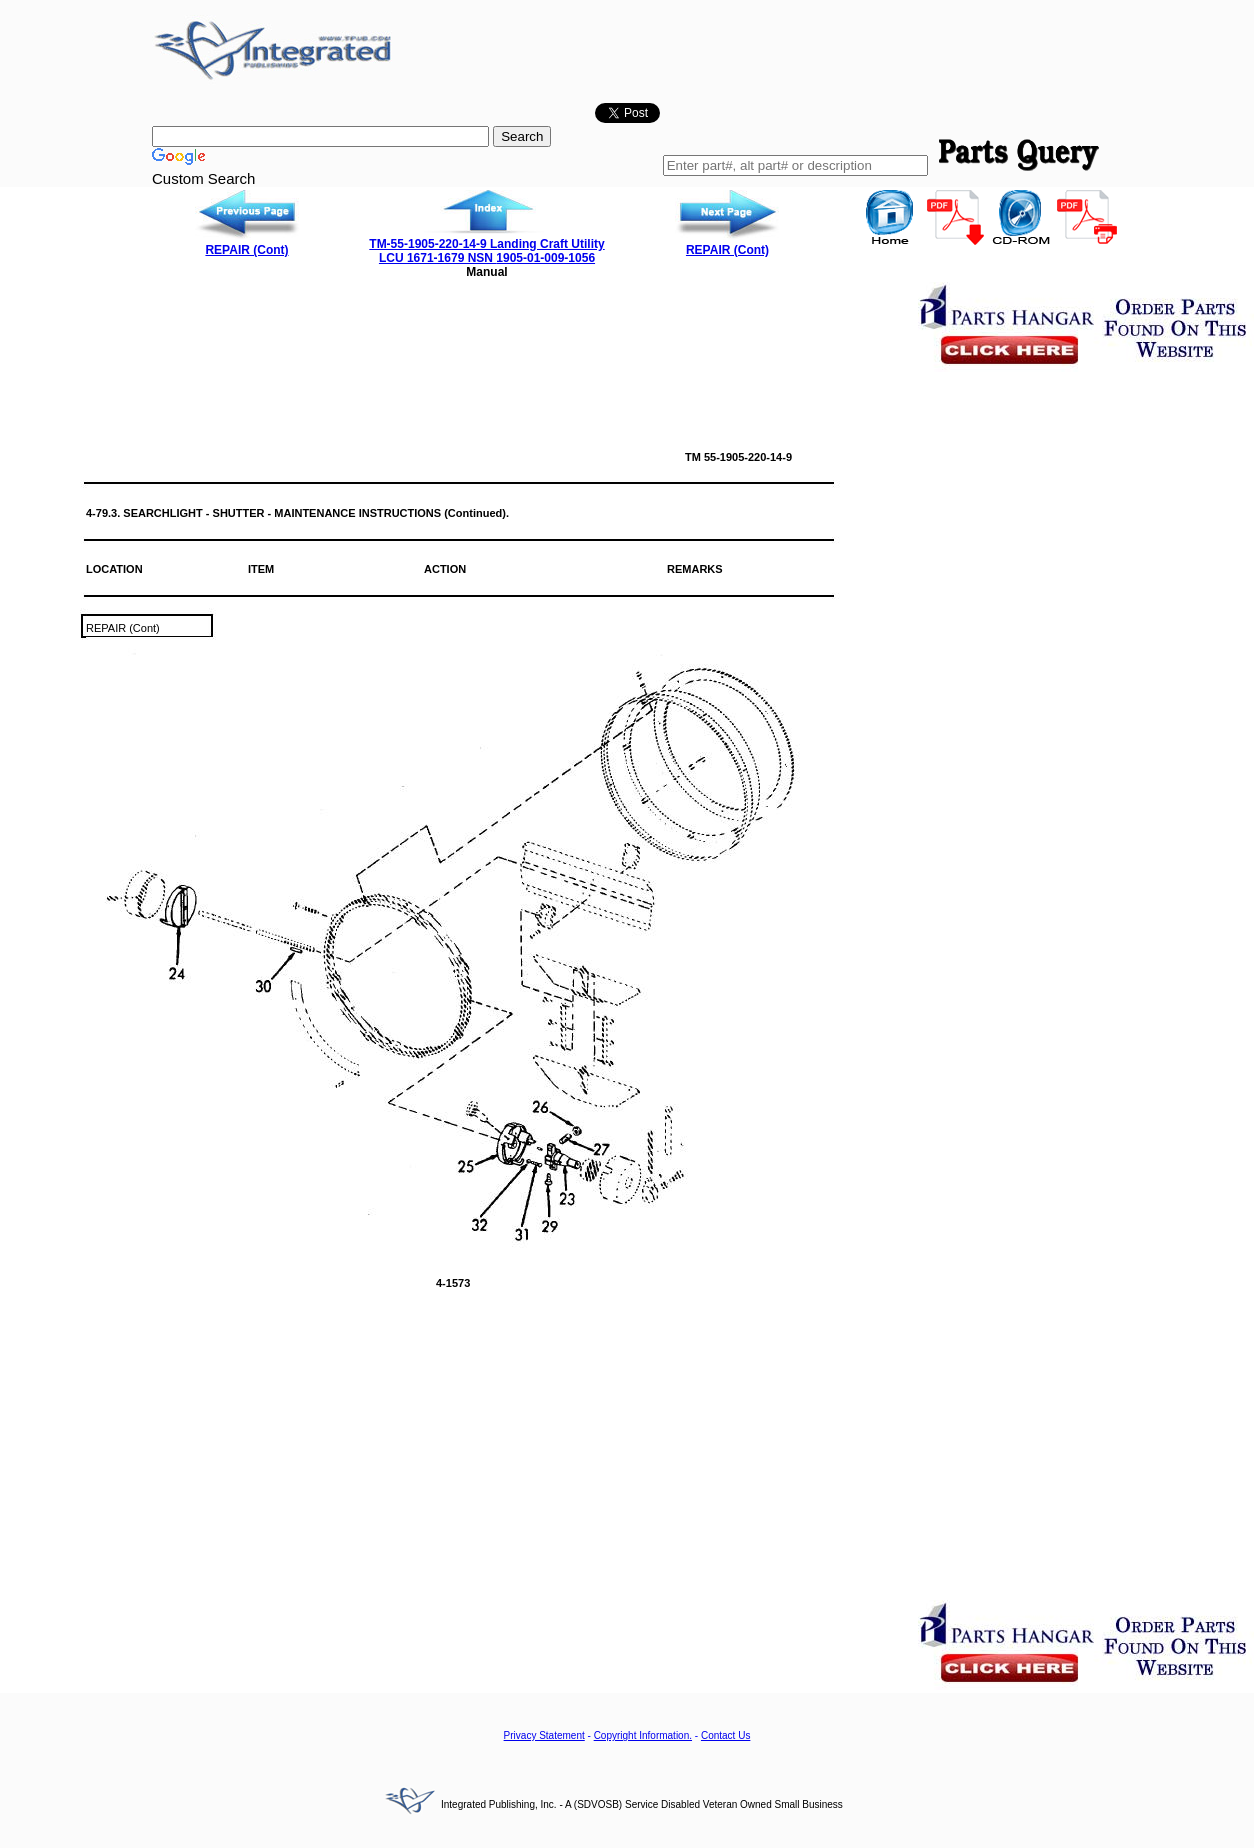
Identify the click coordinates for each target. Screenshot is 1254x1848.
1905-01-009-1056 (545, 258)
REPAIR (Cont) (246, 250)
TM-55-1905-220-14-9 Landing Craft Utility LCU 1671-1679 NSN (486, 251)
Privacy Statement (544, 1735)
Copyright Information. (643, 1735)
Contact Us (725, 1735)
